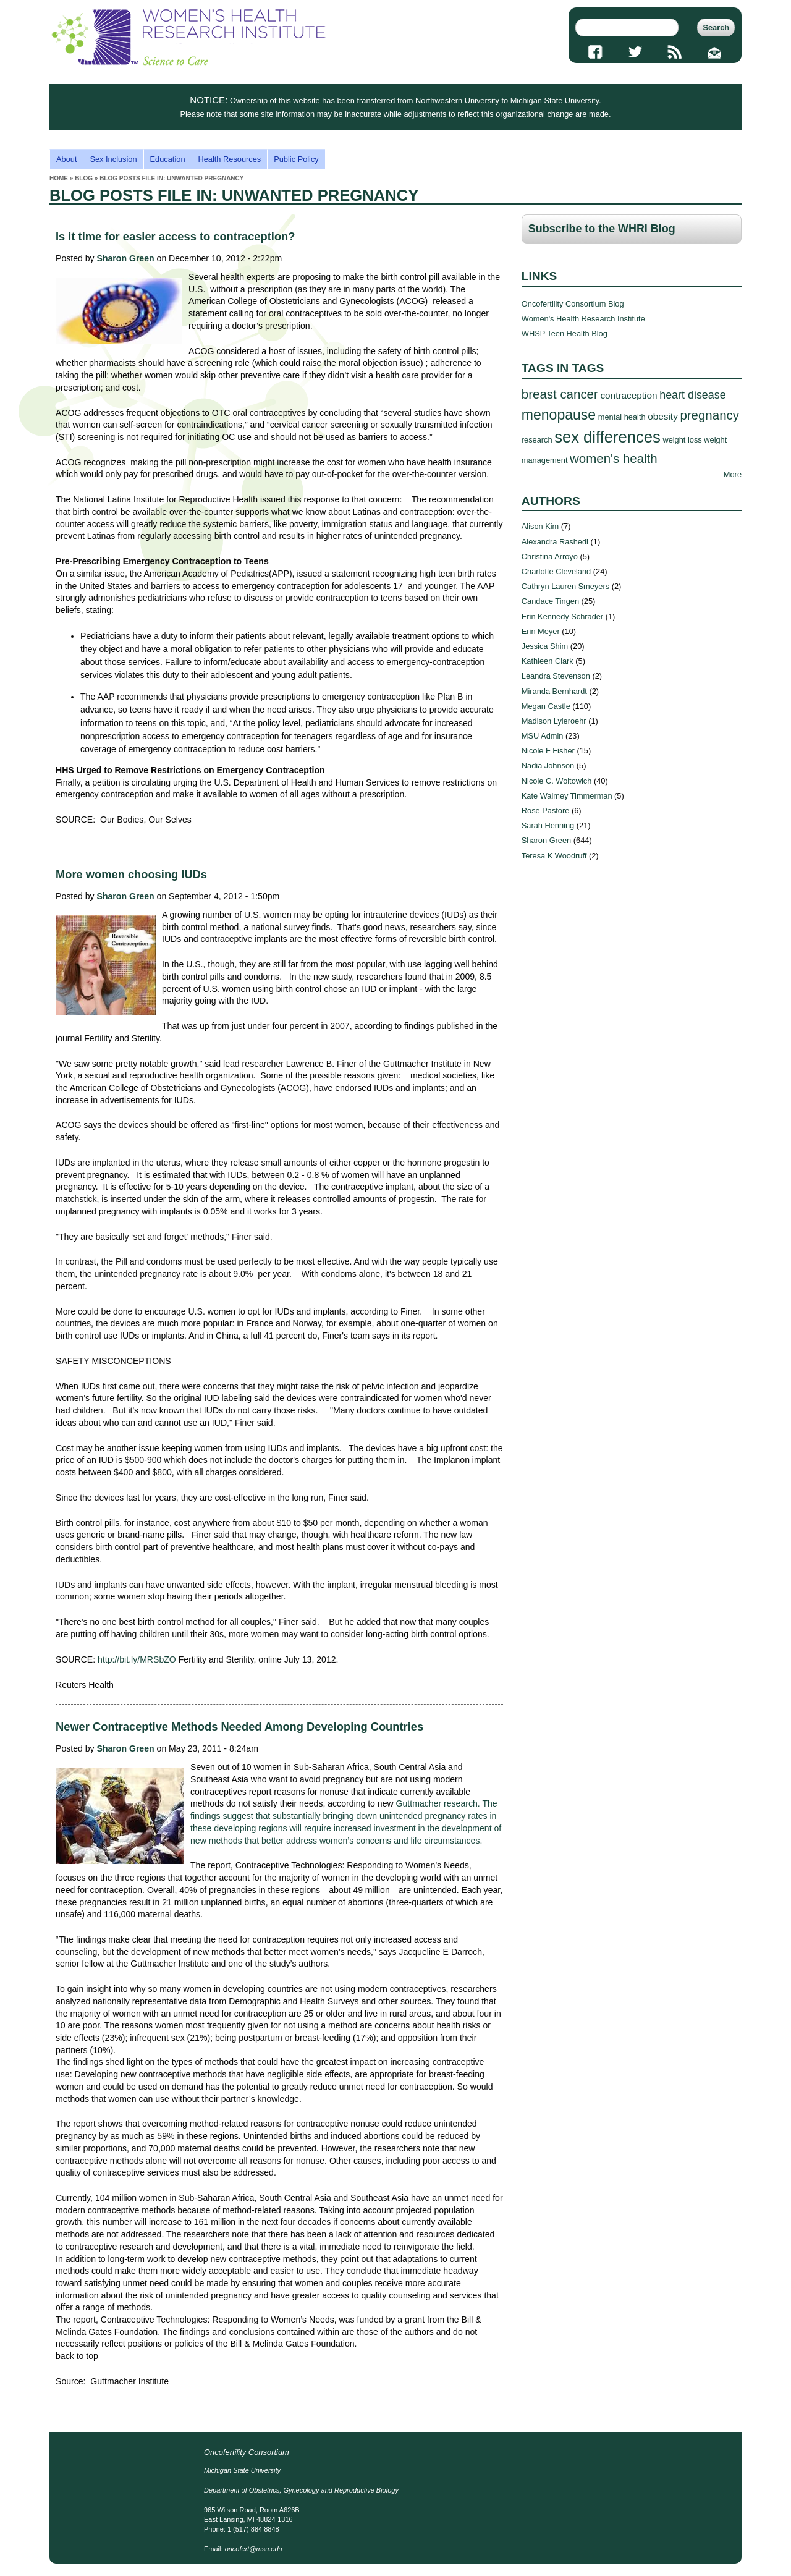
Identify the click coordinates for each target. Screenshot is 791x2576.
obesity (663, 416)
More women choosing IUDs (131, 874)
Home (58, 178)
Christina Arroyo (550, 556)
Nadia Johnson (548, 765)
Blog (84, 178)
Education (167, 159)
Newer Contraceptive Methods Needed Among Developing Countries (239, 1726)
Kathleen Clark (547, 661)
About (66, 159)
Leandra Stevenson (556, 675)
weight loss (681, 439)
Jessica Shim (545, 646)
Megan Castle (546, 706)
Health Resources (229, 159)
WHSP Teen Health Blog (564, 333)
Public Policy (296, 159)
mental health (622, 417)
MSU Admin (543, 735)
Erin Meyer (541, 631)
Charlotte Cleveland (556, 571)
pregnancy (709, 415)
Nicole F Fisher (548, 750)
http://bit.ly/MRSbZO (137, 1659)
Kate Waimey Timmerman (567, 795)
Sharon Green (125, 258)
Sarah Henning (548, 825)
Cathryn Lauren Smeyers (565, 586)
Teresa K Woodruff (554, 855)
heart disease (692, 395)
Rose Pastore (546, 810)
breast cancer (560, 394)
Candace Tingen (550, 601)
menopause (559, 415)
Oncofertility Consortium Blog (573, 303)
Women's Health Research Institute (583, 318)
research (537, 439)
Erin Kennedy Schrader (562, 616)
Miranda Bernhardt (554, 691)
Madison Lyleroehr (554, 721)
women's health (614, 458)
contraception (628, 395)
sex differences (607, 437)
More (733, 474)
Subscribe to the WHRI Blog (601, 228)
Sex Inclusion (113, 159)
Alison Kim (540, 526)
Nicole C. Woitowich (557, 781)
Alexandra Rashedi (555, 541)
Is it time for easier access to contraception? (175, 236)
